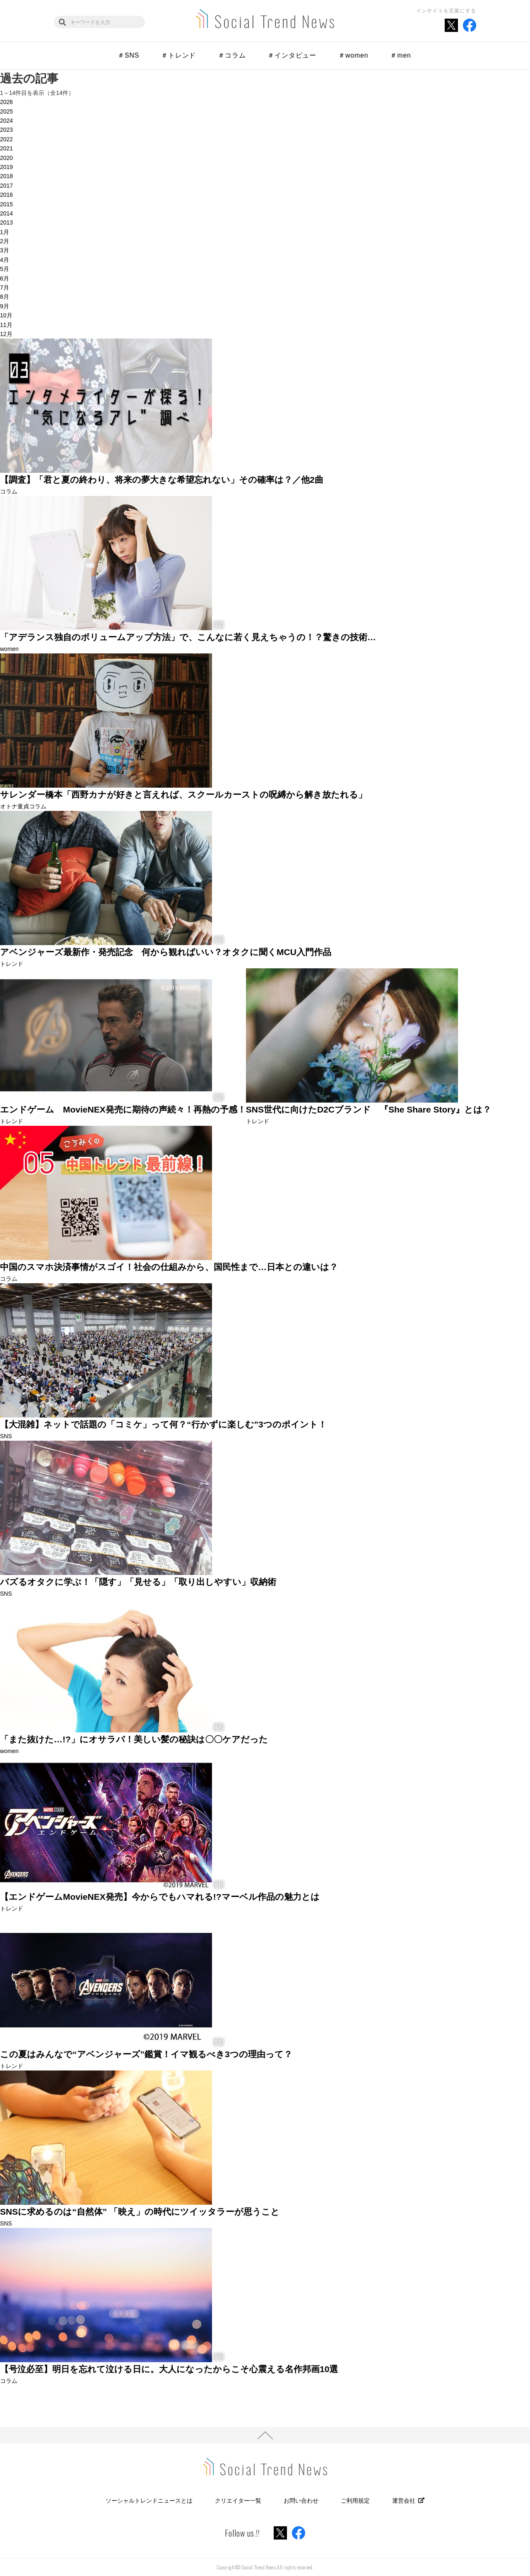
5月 (4, 269)
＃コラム (232, 55)
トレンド (11, 963)
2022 (6, 139)
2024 (6, 120)
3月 (4, 250)
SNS (6, 1436)
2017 (6, 185)
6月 (4, 278)
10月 (6, 315)
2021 (6, 148)
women (9, 649)
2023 (6, 129)
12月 (6, 334)
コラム (8, 491)
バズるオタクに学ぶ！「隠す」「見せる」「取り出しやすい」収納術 (138, 1582)
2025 (6, 111)
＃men (400, 55)
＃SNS (128, 55)
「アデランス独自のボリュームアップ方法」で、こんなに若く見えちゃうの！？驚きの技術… (188, 637)
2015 (6, 204)
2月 (4, 241)
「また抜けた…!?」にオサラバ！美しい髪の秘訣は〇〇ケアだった (134, 1739)
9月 (4, 306)
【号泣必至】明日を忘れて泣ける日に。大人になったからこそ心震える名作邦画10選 (169, 2369)
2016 (6, 194)
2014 (6, 213)
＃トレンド (178, 55)
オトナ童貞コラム (23, 806)
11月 (6, 325)
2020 (6, 158)
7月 (4, 287)
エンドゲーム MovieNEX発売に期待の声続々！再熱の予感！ (123, 1109)
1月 (4, 232)
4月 (4, 259)
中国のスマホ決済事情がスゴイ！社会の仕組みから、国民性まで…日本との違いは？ (169, 1267)
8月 (4, 296)
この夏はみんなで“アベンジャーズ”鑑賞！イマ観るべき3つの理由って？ (146, 2054)
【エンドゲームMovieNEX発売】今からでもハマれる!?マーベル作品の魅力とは (160, 1896)
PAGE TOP (265, 2435)
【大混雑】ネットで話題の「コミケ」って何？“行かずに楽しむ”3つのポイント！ (163, 1424)
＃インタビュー (291, 55)
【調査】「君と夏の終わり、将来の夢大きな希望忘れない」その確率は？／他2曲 (161, 479)
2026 (6, 102)
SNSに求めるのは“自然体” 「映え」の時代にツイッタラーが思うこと (139, 2211)
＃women (353, 55)
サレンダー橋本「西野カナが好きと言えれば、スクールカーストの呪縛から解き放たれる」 (183, 794)
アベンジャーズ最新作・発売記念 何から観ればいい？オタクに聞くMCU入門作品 (165, 952)
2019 (6, 167)
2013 (6, 222)
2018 (6, 176)
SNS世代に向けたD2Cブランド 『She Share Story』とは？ (368, 1109)
